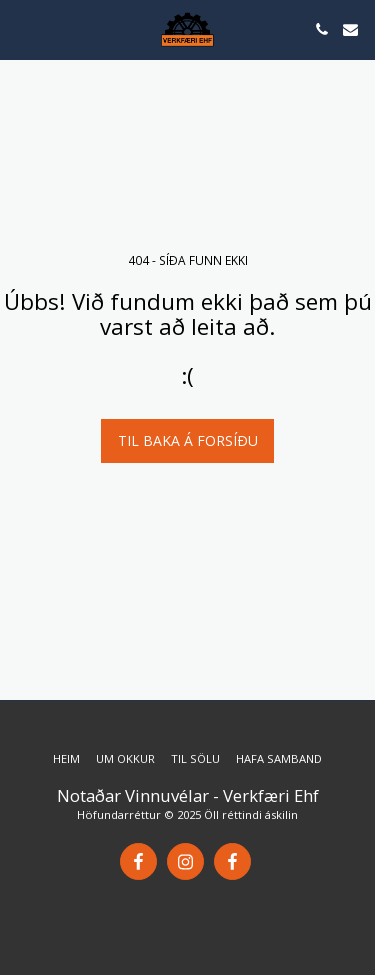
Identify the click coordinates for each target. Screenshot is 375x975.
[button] (22, 28)
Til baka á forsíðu (188, 440)
